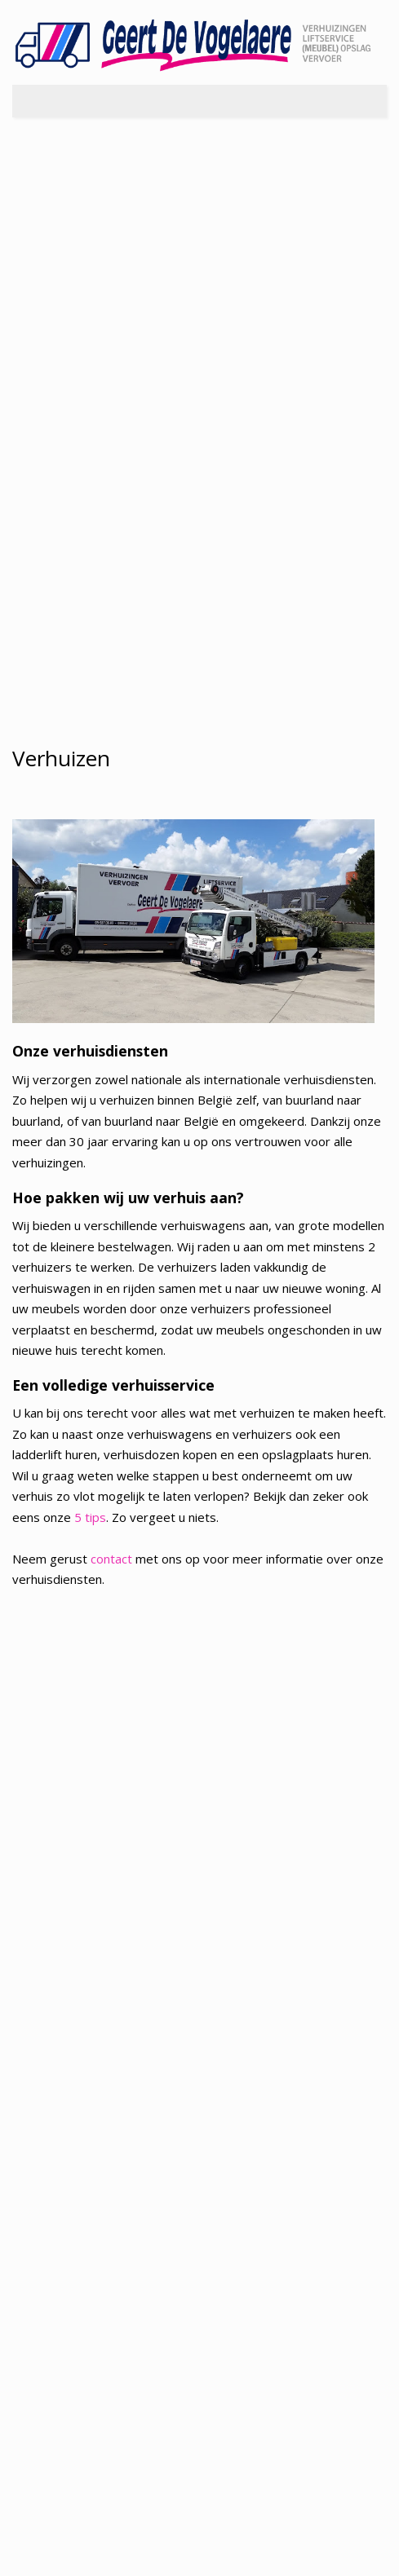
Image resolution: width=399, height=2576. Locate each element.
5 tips (90, 1517)
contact (111, 1558)
